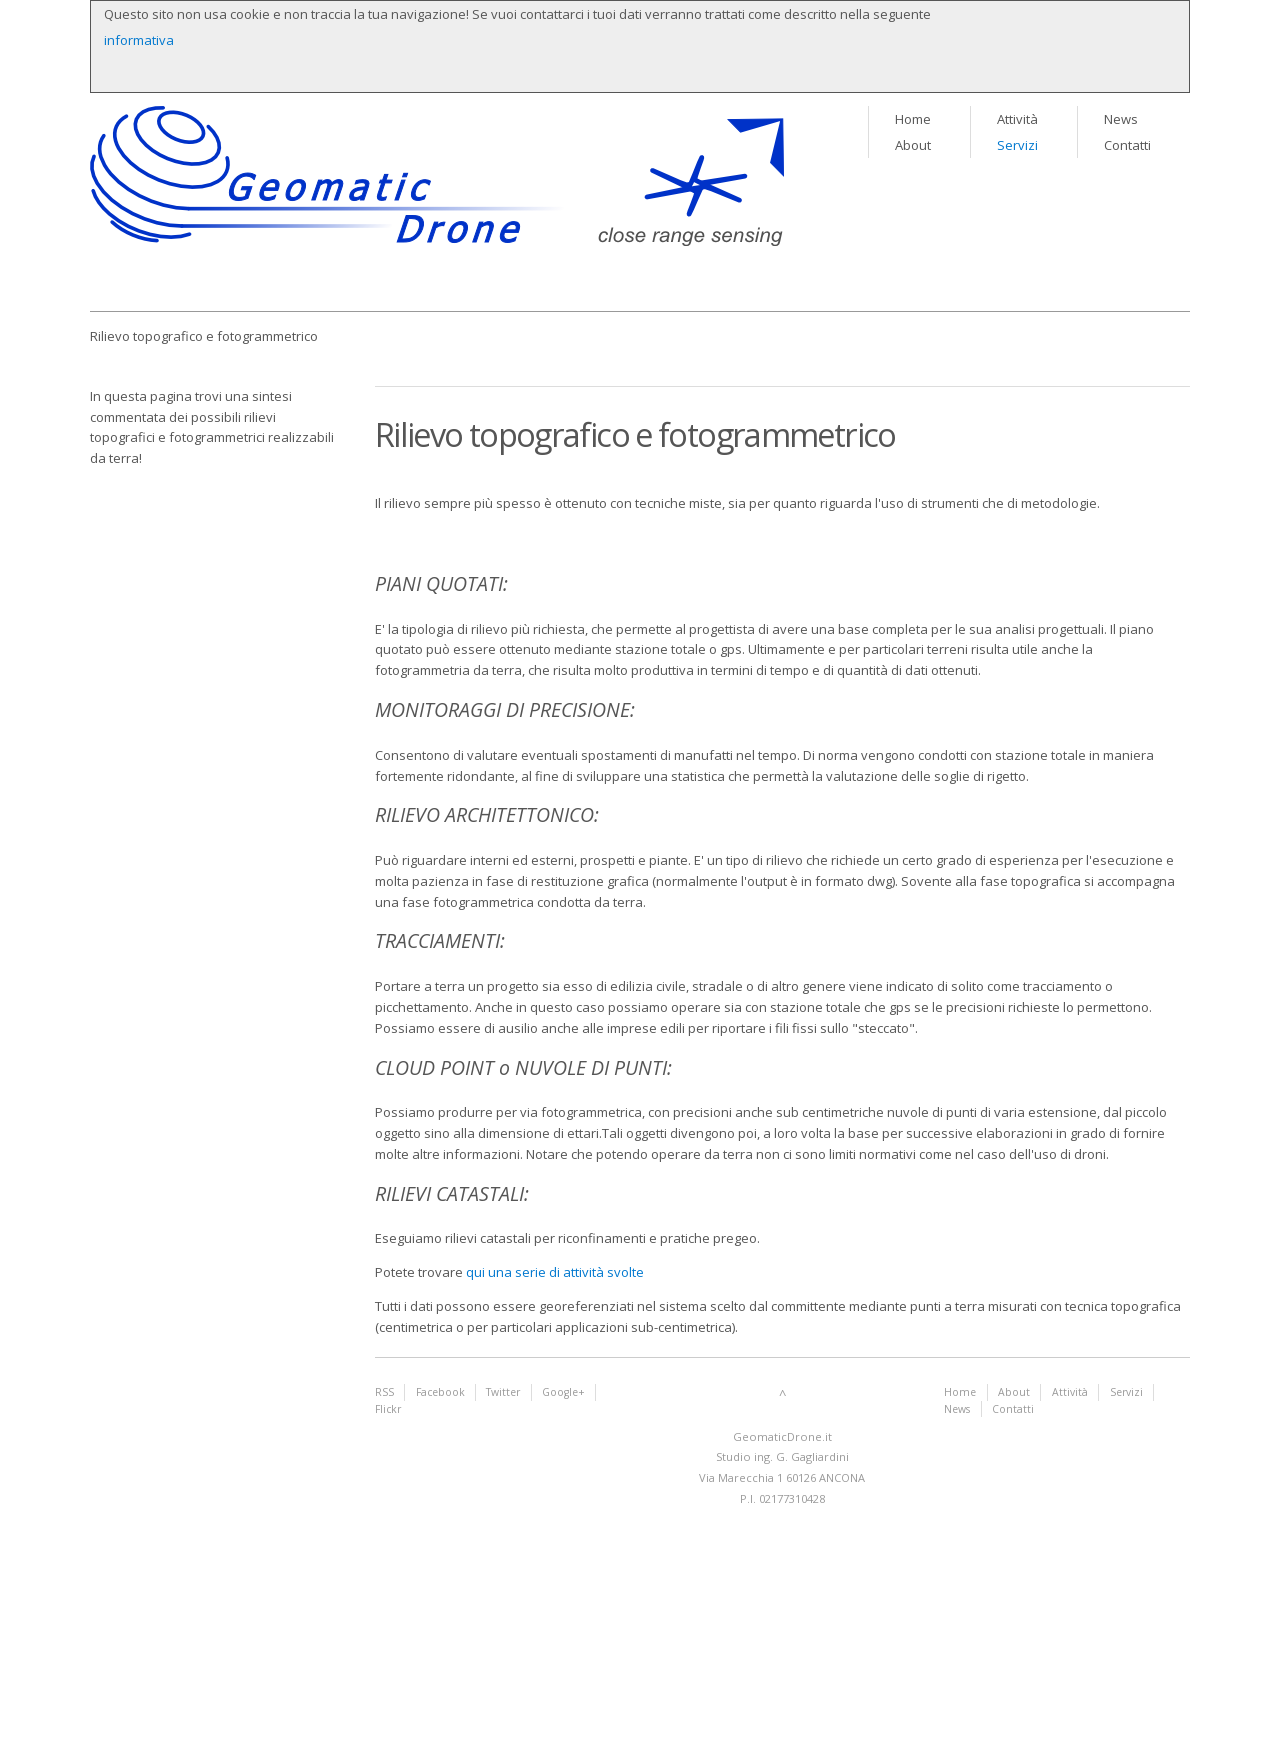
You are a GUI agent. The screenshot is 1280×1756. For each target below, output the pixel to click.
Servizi (1017, 145)
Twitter (503, 1392)
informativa (139, 40)
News (1121, 119)
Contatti (1127, 145)
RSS (384, 1392)
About (913, 145)
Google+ (563, 1392)
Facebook (440, 1392)
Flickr (388, 1409)
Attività (1017, 119)
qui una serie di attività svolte (555, 1272)
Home (913, 119)
